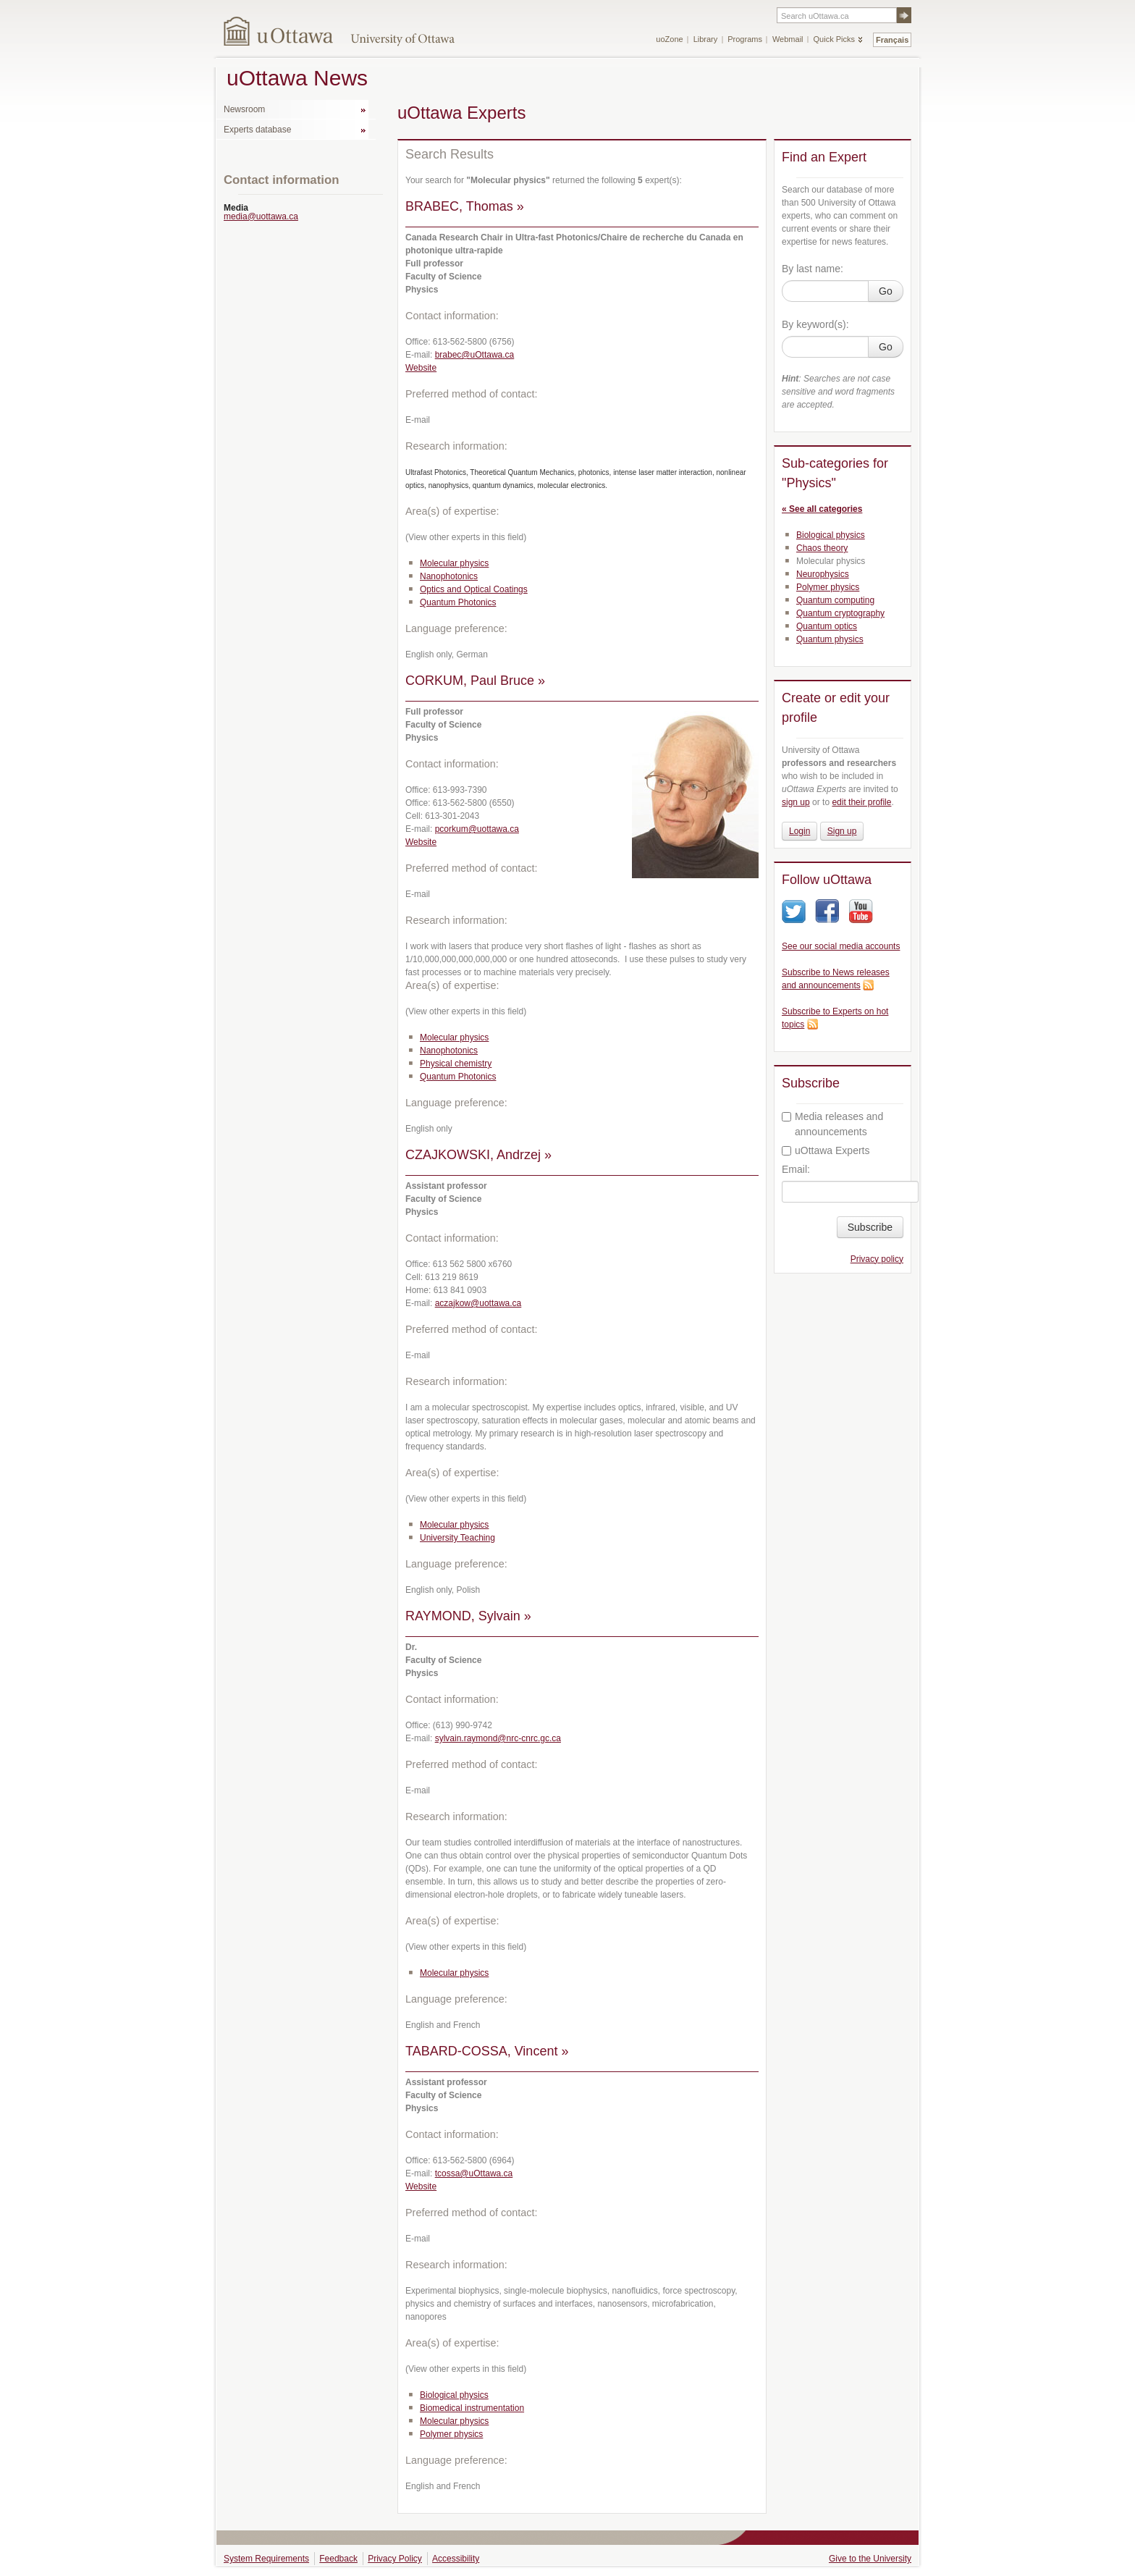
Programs (744, 39)
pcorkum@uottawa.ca (477, 829)
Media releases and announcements (832, 1124)
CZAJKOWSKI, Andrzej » (478, 1155)
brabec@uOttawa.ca (475, 355)
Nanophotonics (449, 576)
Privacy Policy (395, 2559)
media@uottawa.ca (261, 216)
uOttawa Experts (826, 1150)
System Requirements (266, 2559)
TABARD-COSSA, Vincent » (486, 2051)
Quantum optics (826, 626)
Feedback (338, 2559)
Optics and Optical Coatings (474, 589)
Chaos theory (822, 548)
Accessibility (455, 2559)
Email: (796, 1169)
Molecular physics (454, 563)
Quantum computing (835, 600)
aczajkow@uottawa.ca (478, 1303)
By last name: (812, 268)
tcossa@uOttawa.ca (474, 2173)
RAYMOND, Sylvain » (468, 1616)
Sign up (842, 831)
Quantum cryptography (840, 613)
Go (886, 291)
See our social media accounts (841, 946)
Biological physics (454, 2395)
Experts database (257, 130)
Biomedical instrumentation (472, 2408)
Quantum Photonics (458, 602)
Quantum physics (830, 639)
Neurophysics (822, 574)
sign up (796, 802)
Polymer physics (451, 2434)
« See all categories (822, 509)
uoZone (669, 39)
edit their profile (861, 802)
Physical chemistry (455, 1063)
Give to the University (870, 2559)
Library (705, 39)
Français (892, 39)
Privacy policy (877, 1259)
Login (799, 831)
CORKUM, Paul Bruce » (475, 680)
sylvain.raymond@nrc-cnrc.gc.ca (498, 1738)
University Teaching (457, 1538)
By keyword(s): (815, 324)
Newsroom (244, 109)
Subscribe (870, 1227)
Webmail (787, 39)
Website (420, 368)
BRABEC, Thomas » (464, 206)
